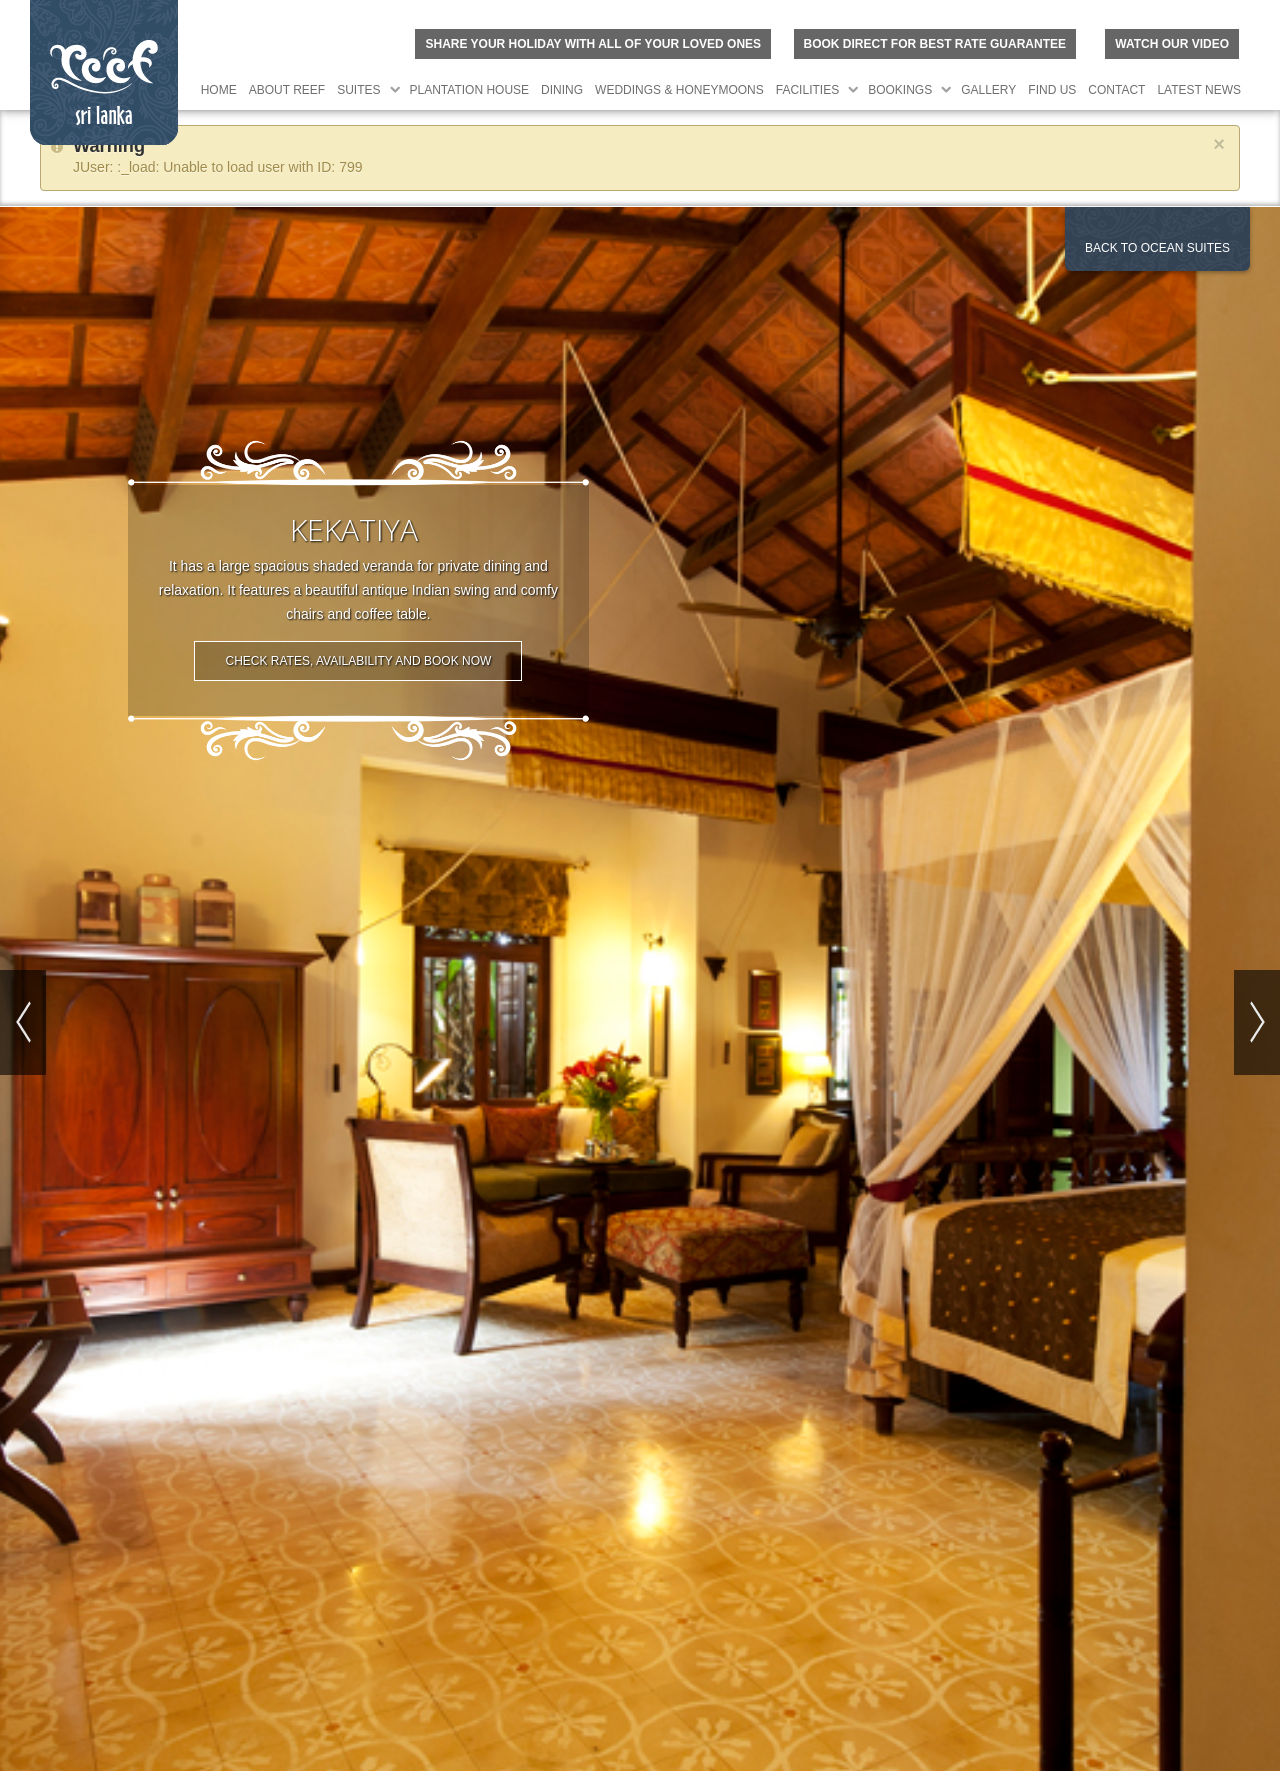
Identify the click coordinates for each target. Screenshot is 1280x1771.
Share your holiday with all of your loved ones (593, 44)
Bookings (900, 90)
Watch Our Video (1172, 44)
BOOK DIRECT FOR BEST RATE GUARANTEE (935, 44)
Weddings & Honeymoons (679, 90)
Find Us (1052, 90)
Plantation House (470, 90)
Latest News (1199, 90)
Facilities (807, 90)
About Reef (287, 90)
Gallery (988, 90)
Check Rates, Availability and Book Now (358, 657)
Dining (562, 90)
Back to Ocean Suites (1157, 248)
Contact (1116, 90)
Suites (358, 90)
